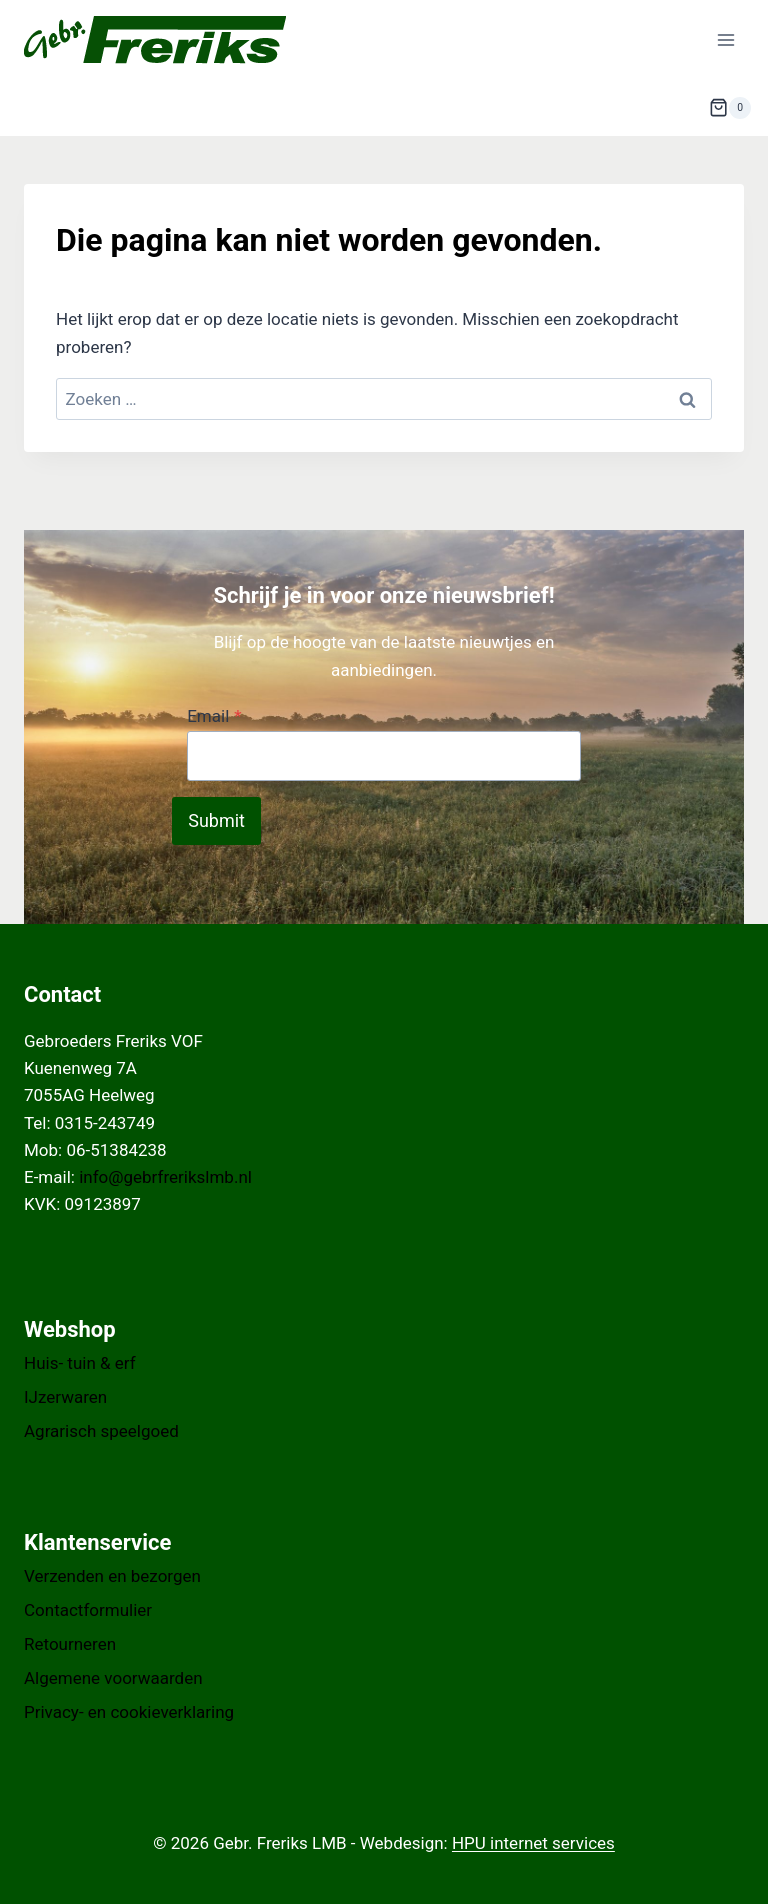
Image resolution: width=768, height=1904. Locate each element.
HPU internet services (533, 1843)
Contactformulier (88, 1610)
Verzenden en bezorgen (112, 1576)
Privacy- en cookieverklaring (129, 1712)
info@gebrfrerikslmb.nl (165, 1177)
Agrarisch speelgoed (101, 1431)
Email (214, 716)
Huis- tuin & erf (80, 1363)
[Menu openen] (725, 39)
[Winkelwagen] (730, 108)
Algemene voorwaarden (113, 1678)
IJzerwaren (65, 1397)
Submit (216, 820)
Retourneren (70, 1644)
